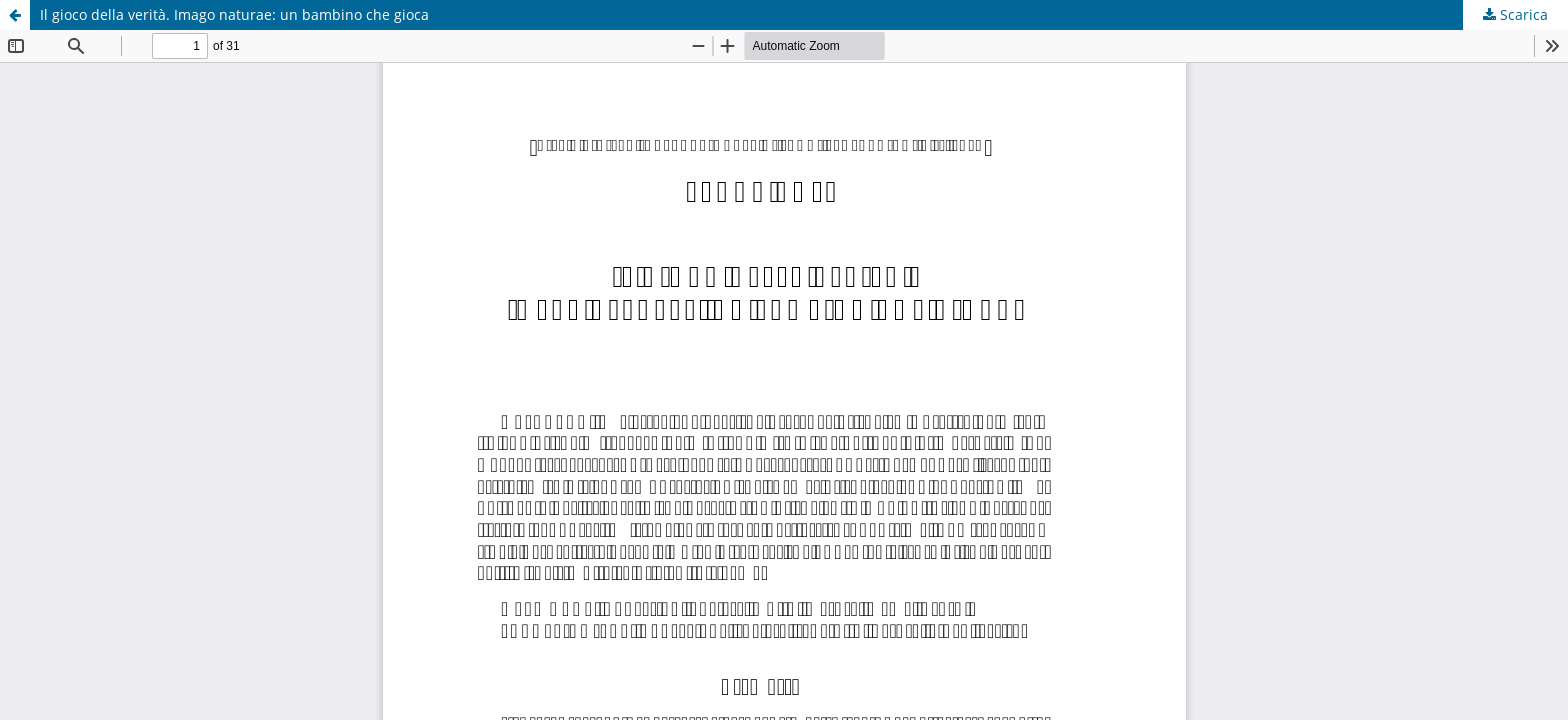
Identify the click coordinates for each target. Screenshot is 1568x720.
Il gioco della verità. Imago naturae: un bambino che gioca (234, 14)
